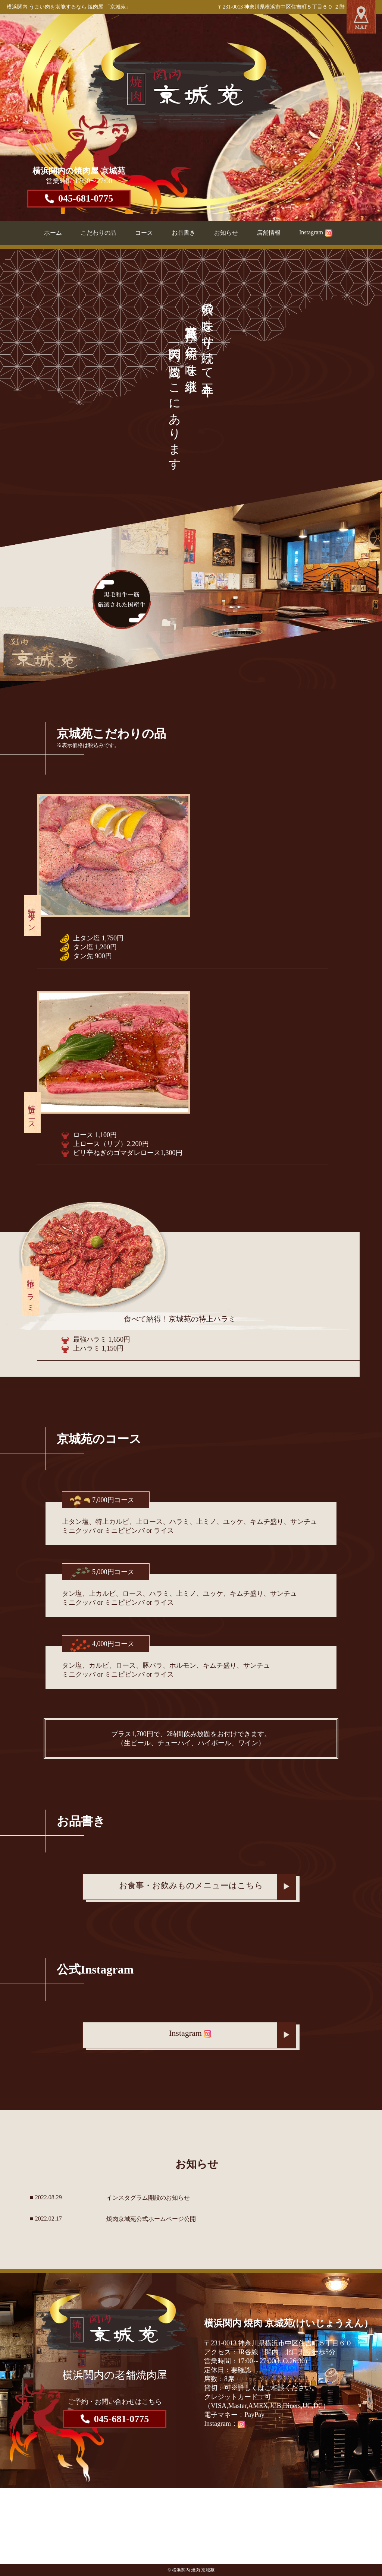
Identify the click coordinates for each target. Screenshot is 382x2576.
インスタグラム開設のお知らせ (148, 2197)
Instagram (315, 232)
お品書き (183, 233)
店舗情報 (269, 233)
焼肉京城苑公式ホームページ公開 (151, 2219)
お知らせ (226, 233)
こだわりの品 (98, 233)
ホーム (53, 233)
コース (144, 233)
